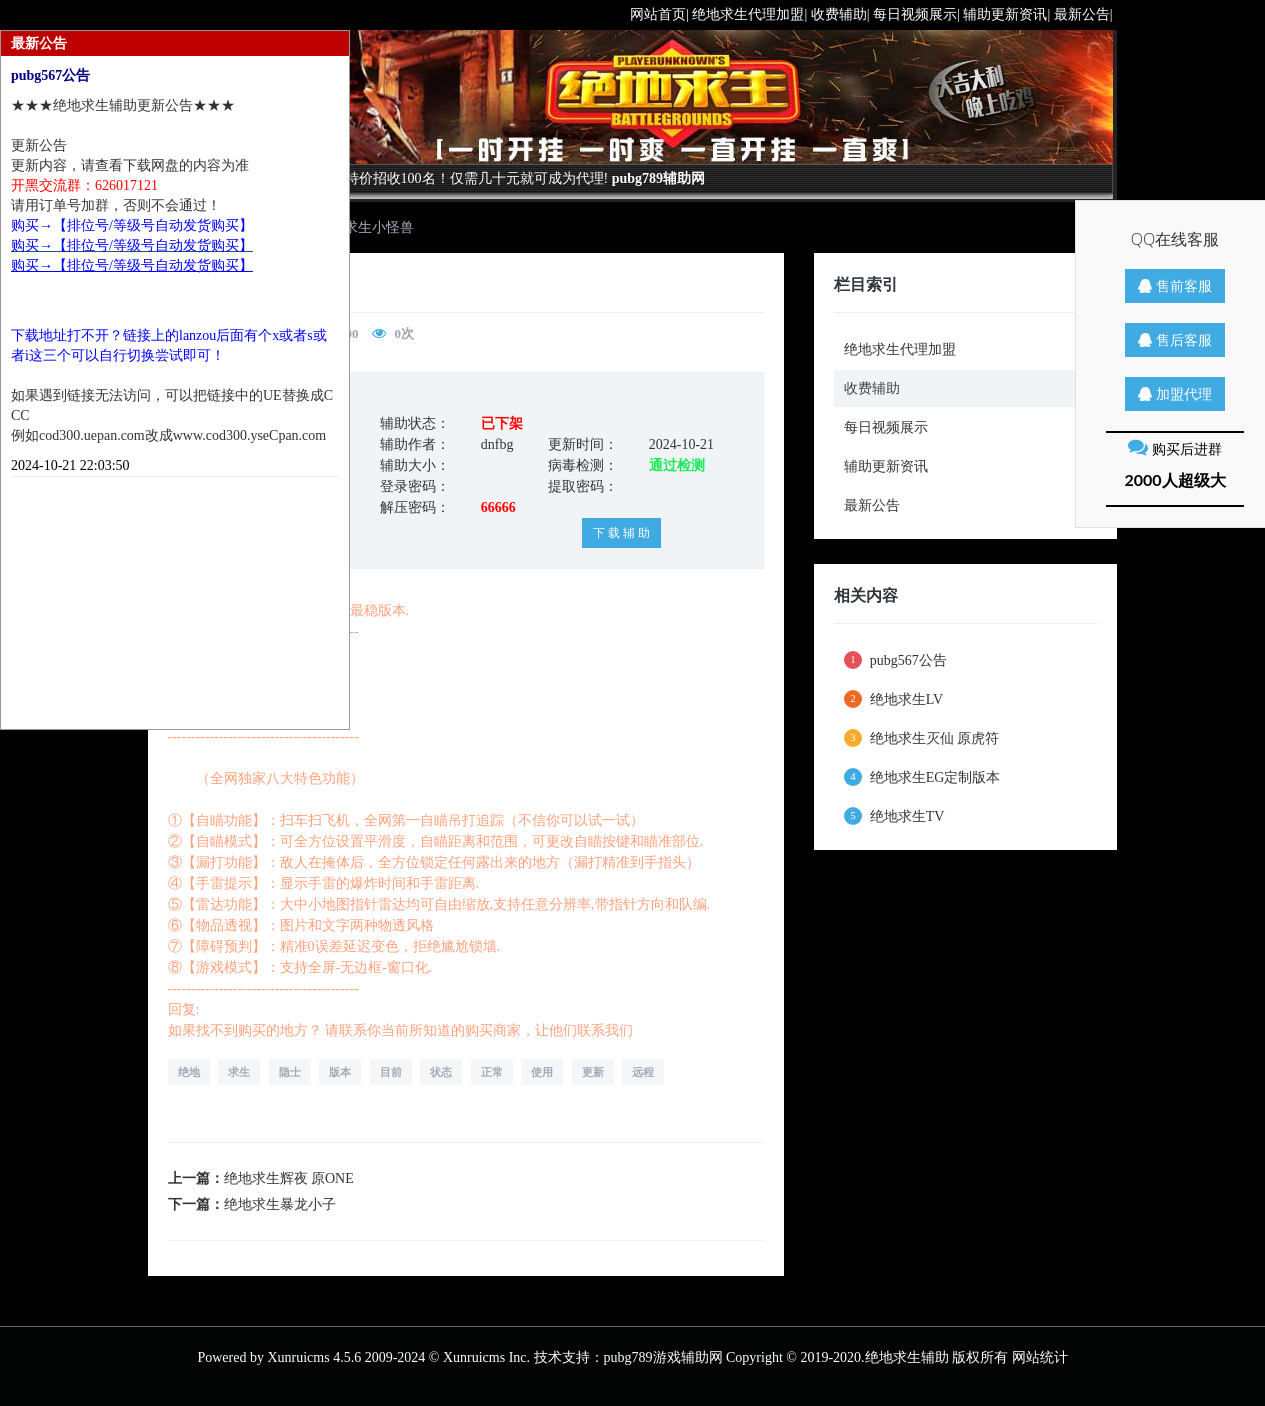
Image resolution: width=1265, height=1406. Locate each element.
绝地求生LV (893, 699)
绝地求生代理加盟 (900, 349)
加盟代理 (1175, 393)
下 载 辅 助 (621, 533)
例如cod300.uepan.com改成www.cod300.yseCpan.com (168, 435)
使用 (542, 1072)
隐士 (290, 1072)
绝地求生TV (894, 816)
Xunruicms (298, 1357)
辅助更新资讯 (886, 466)
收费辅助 (872, 388)
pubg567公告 (895, 660)
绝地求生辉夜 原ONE (289, 1178)
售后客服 (1175, 339)
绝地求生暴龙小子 (280, 1204)
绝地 (189, 1072)
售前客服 (1175, 285)
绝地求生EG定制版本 (922, 777)
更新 (593, 1072)
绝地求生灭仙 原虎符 (921, 738)
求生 (239, 1072)
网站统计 (1040, 1357)
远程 (643, 1072)
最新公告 (872, 505)
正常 (492, 1072)
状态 (441, 1072)
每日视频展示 (886, 427)
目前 (391, 1072)
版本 (340, 1072)
